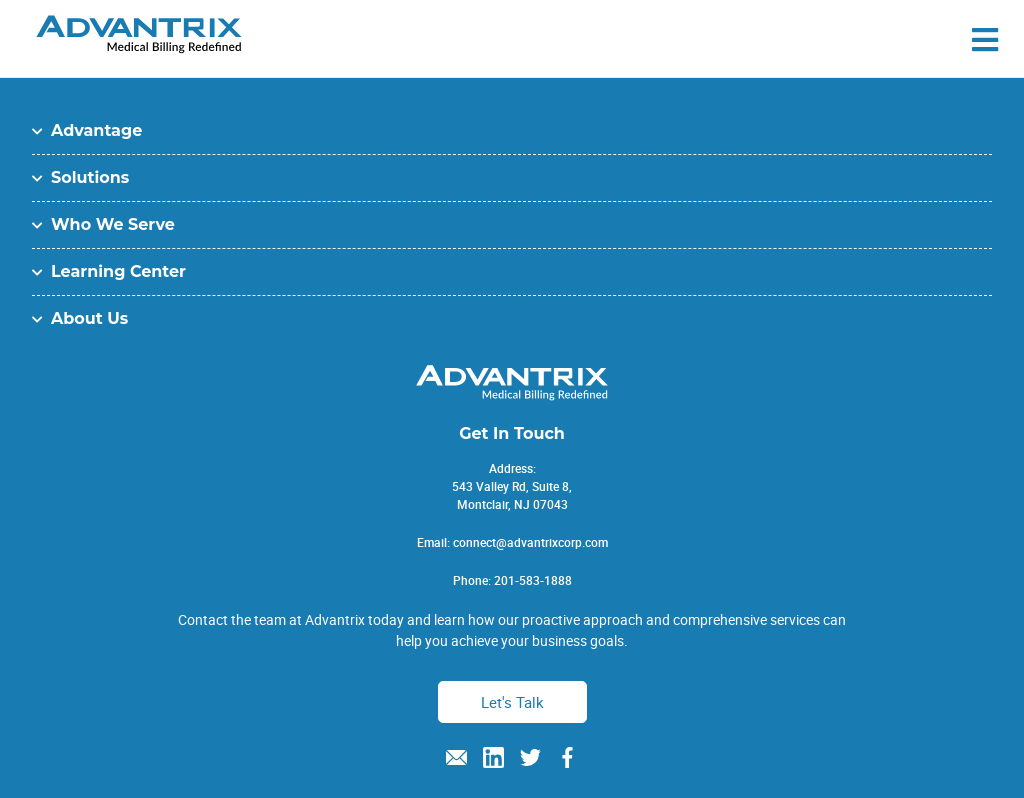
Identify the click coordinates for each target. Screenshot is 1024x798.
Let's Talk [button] (512, 702)
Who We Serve (113, 224)
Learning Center (118, 271)
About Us (89, 318)
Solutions (90, 177)
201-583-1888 (533, 580)
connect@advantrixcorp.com (530, 542)
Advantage (96, 130)
